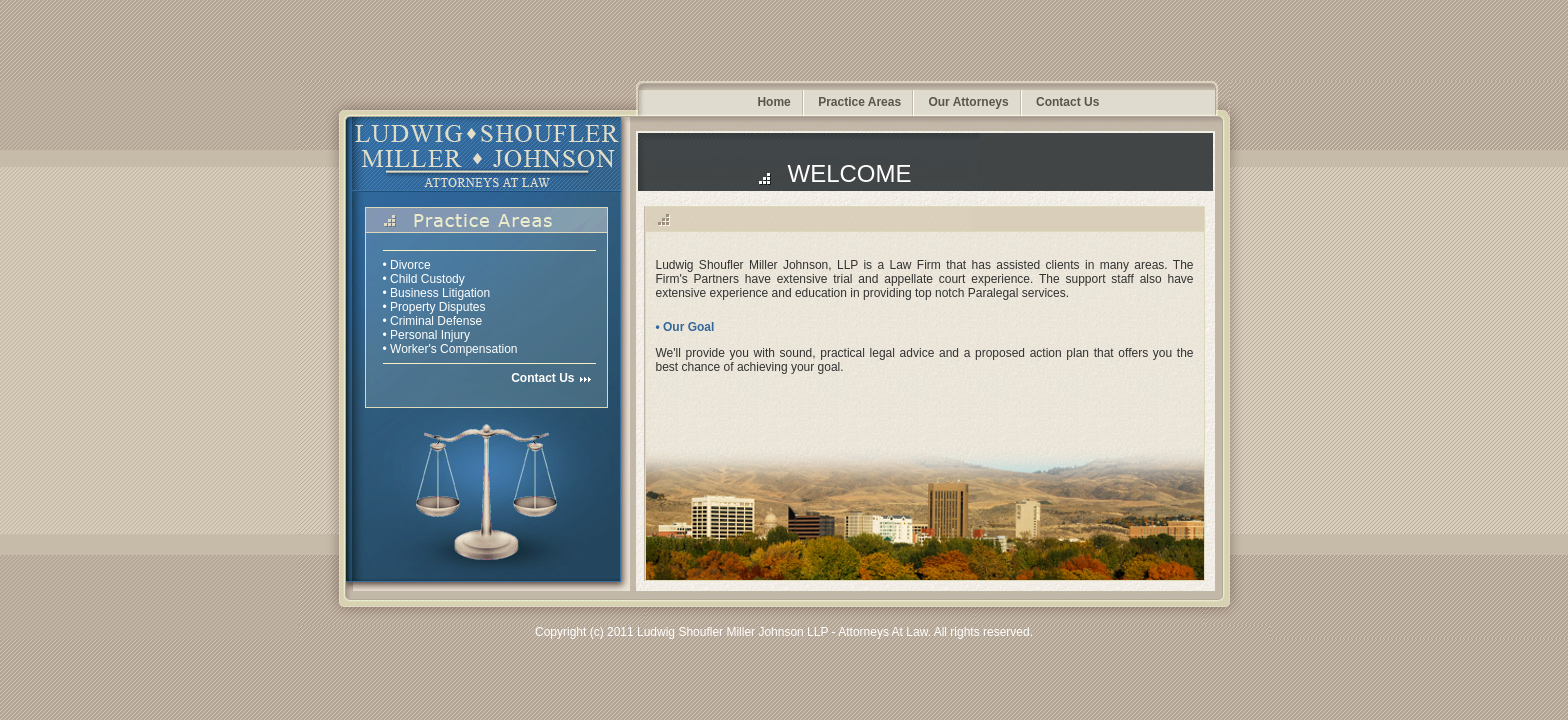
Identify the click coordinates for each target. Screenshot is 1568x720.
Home (773, 102)
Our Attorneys (968, 102)
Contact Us (1067, 102)
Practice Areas (859, 102)
